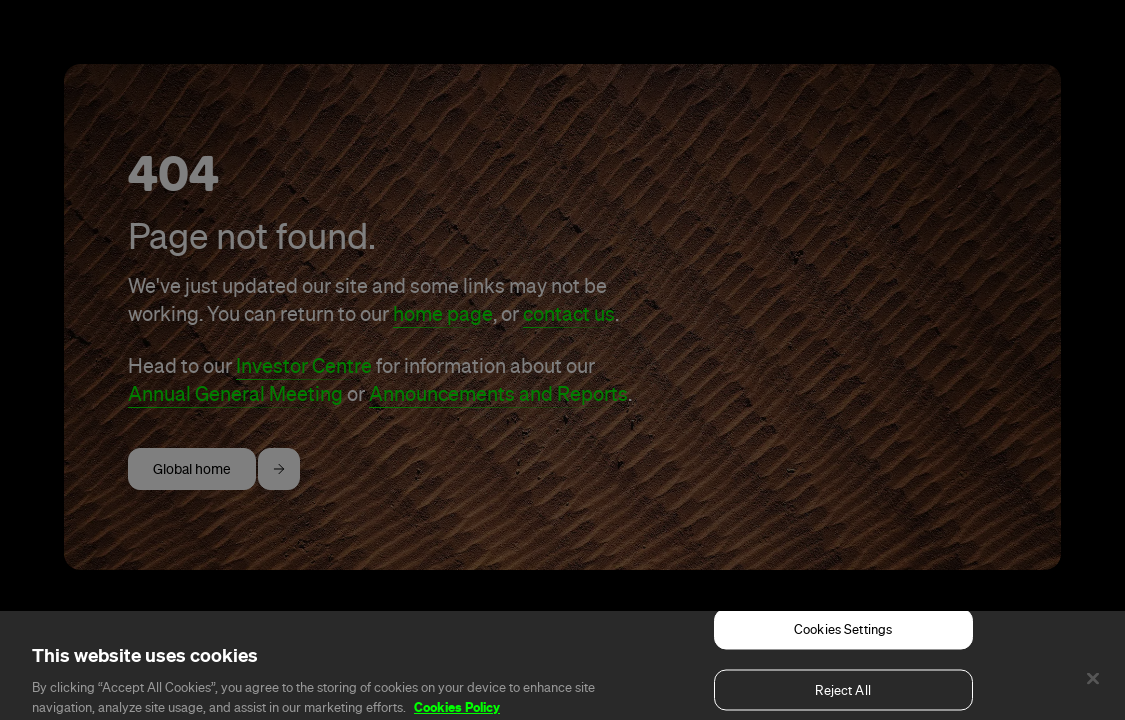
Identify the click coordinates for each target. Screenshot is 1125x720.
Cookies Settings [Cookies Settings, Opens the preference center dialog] (843, 640)
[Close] (1093, 690)
